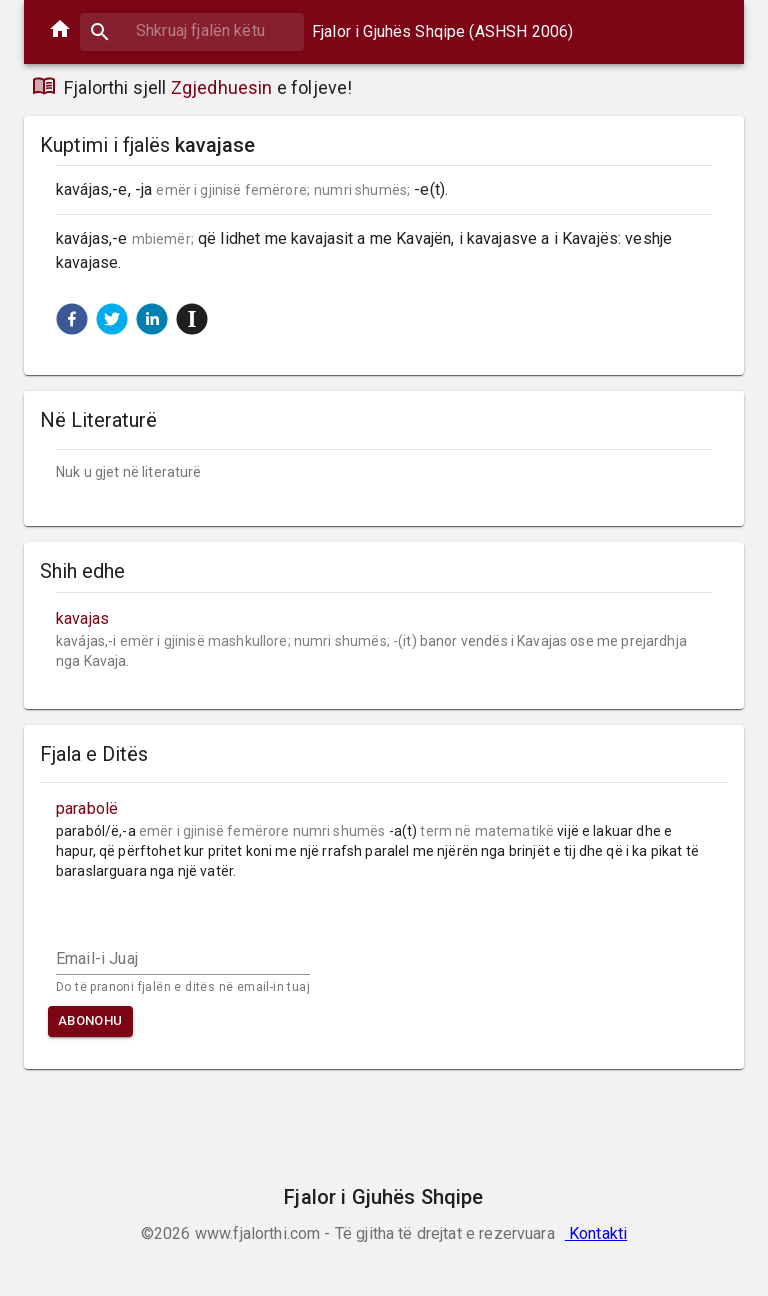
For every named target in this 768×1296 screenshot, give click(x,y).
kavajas (82, 618)
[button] (72, 319)
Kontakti (596, 1233)
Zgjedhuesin (222, 87)
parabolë (87, 808)
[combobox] (192, 30)
